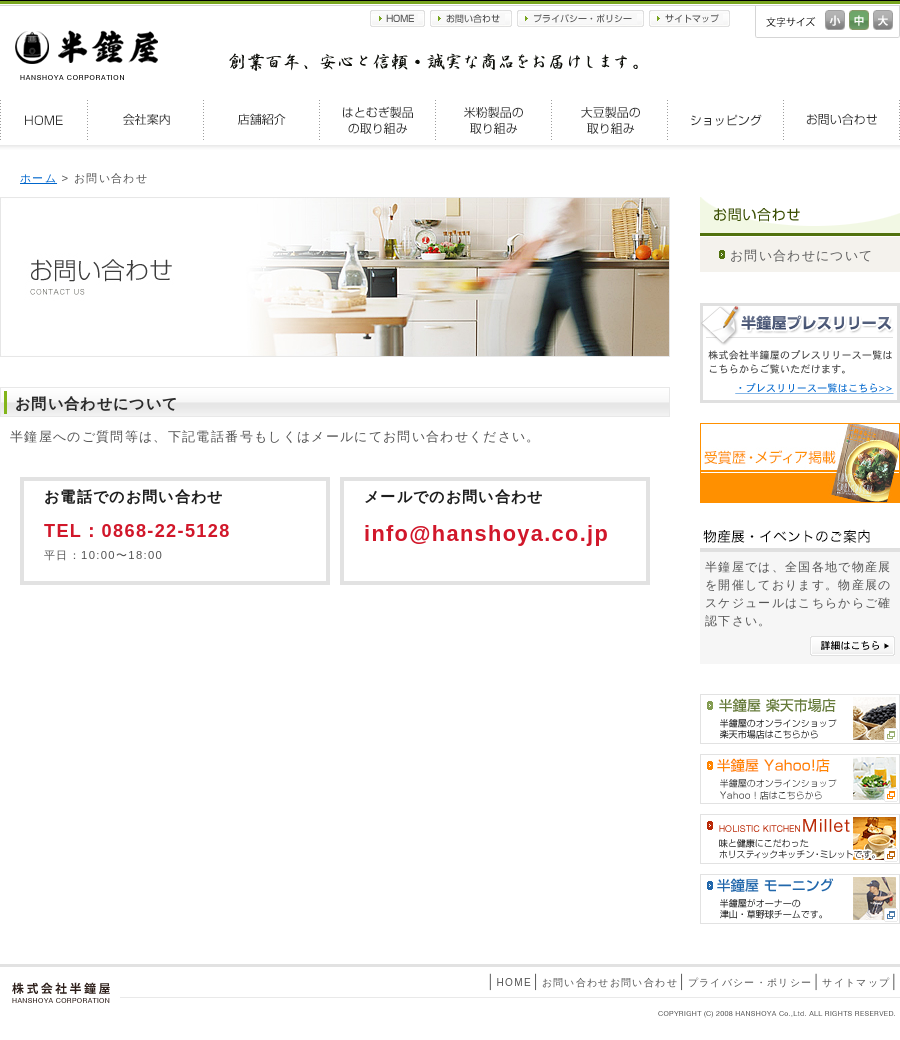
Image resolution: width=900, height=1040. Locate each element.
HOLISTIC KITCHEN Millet (800, 839)
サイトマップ (689, 18)
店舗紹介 (262, 120)
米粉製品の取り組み (494, 120)
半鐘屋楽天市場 (800, 719)
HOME (397, 18)
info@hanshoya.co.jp (486, 533)
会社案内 (146, 120)
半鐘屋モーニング (800, 899)
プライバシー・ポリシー (580, 18)
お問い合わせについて (801, 255)
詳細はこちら (852, 646)
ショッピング (726, 120)
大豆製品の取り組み (610, 120)
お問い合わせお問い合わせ (610, 982)
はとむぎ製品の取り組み (378, 120)
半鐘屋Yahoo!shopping (800, 779)
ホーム (38, 178)
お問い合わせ (471, 18)
